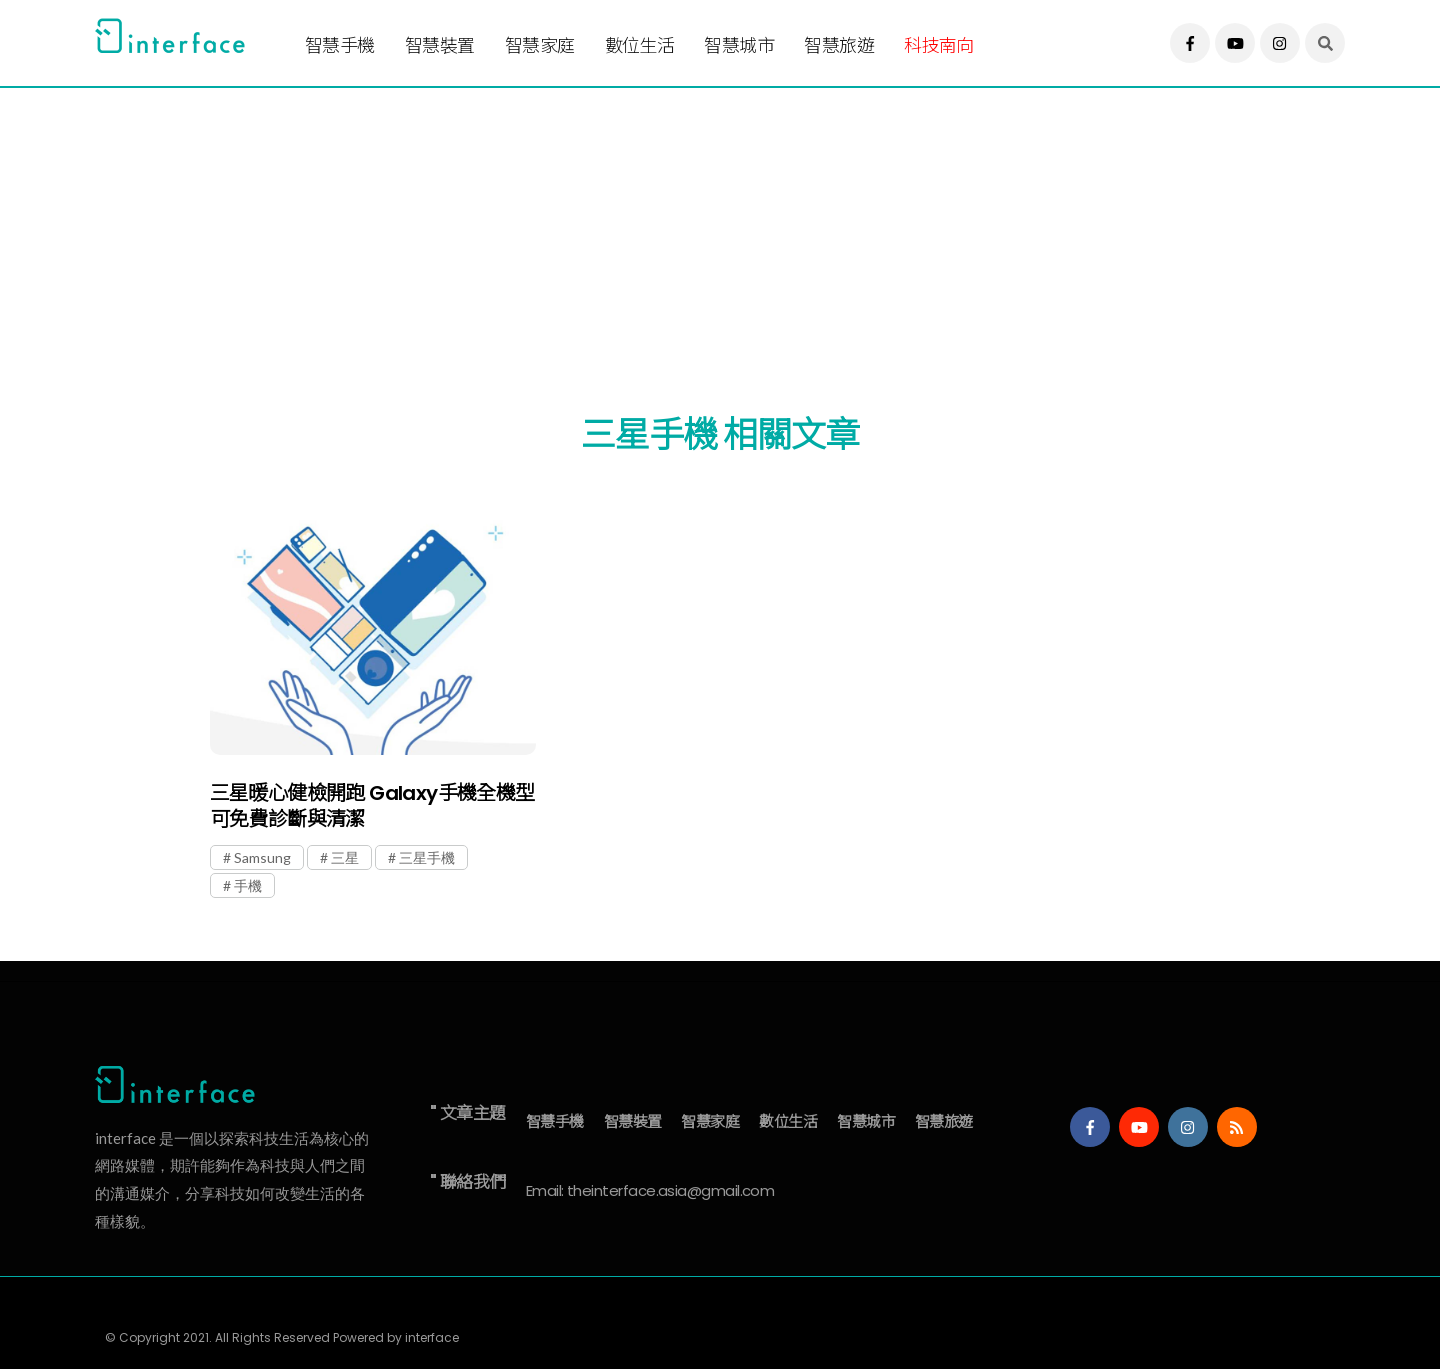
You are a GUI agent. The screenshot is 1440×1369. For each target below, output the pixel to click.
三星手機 (427, 857)
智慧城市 (739, 45)
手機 (248, 885)
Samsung (262, 857)
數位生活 (640, 45)
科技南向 (939, 45)
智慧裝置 (440, 45)
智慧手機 (340, 45)
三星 (345, 857)
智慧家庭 (540, 45)
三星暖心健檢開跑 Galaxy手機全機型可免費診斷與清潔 (372, 806)
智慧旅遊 (839, 45)
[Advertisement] (695, 227)
